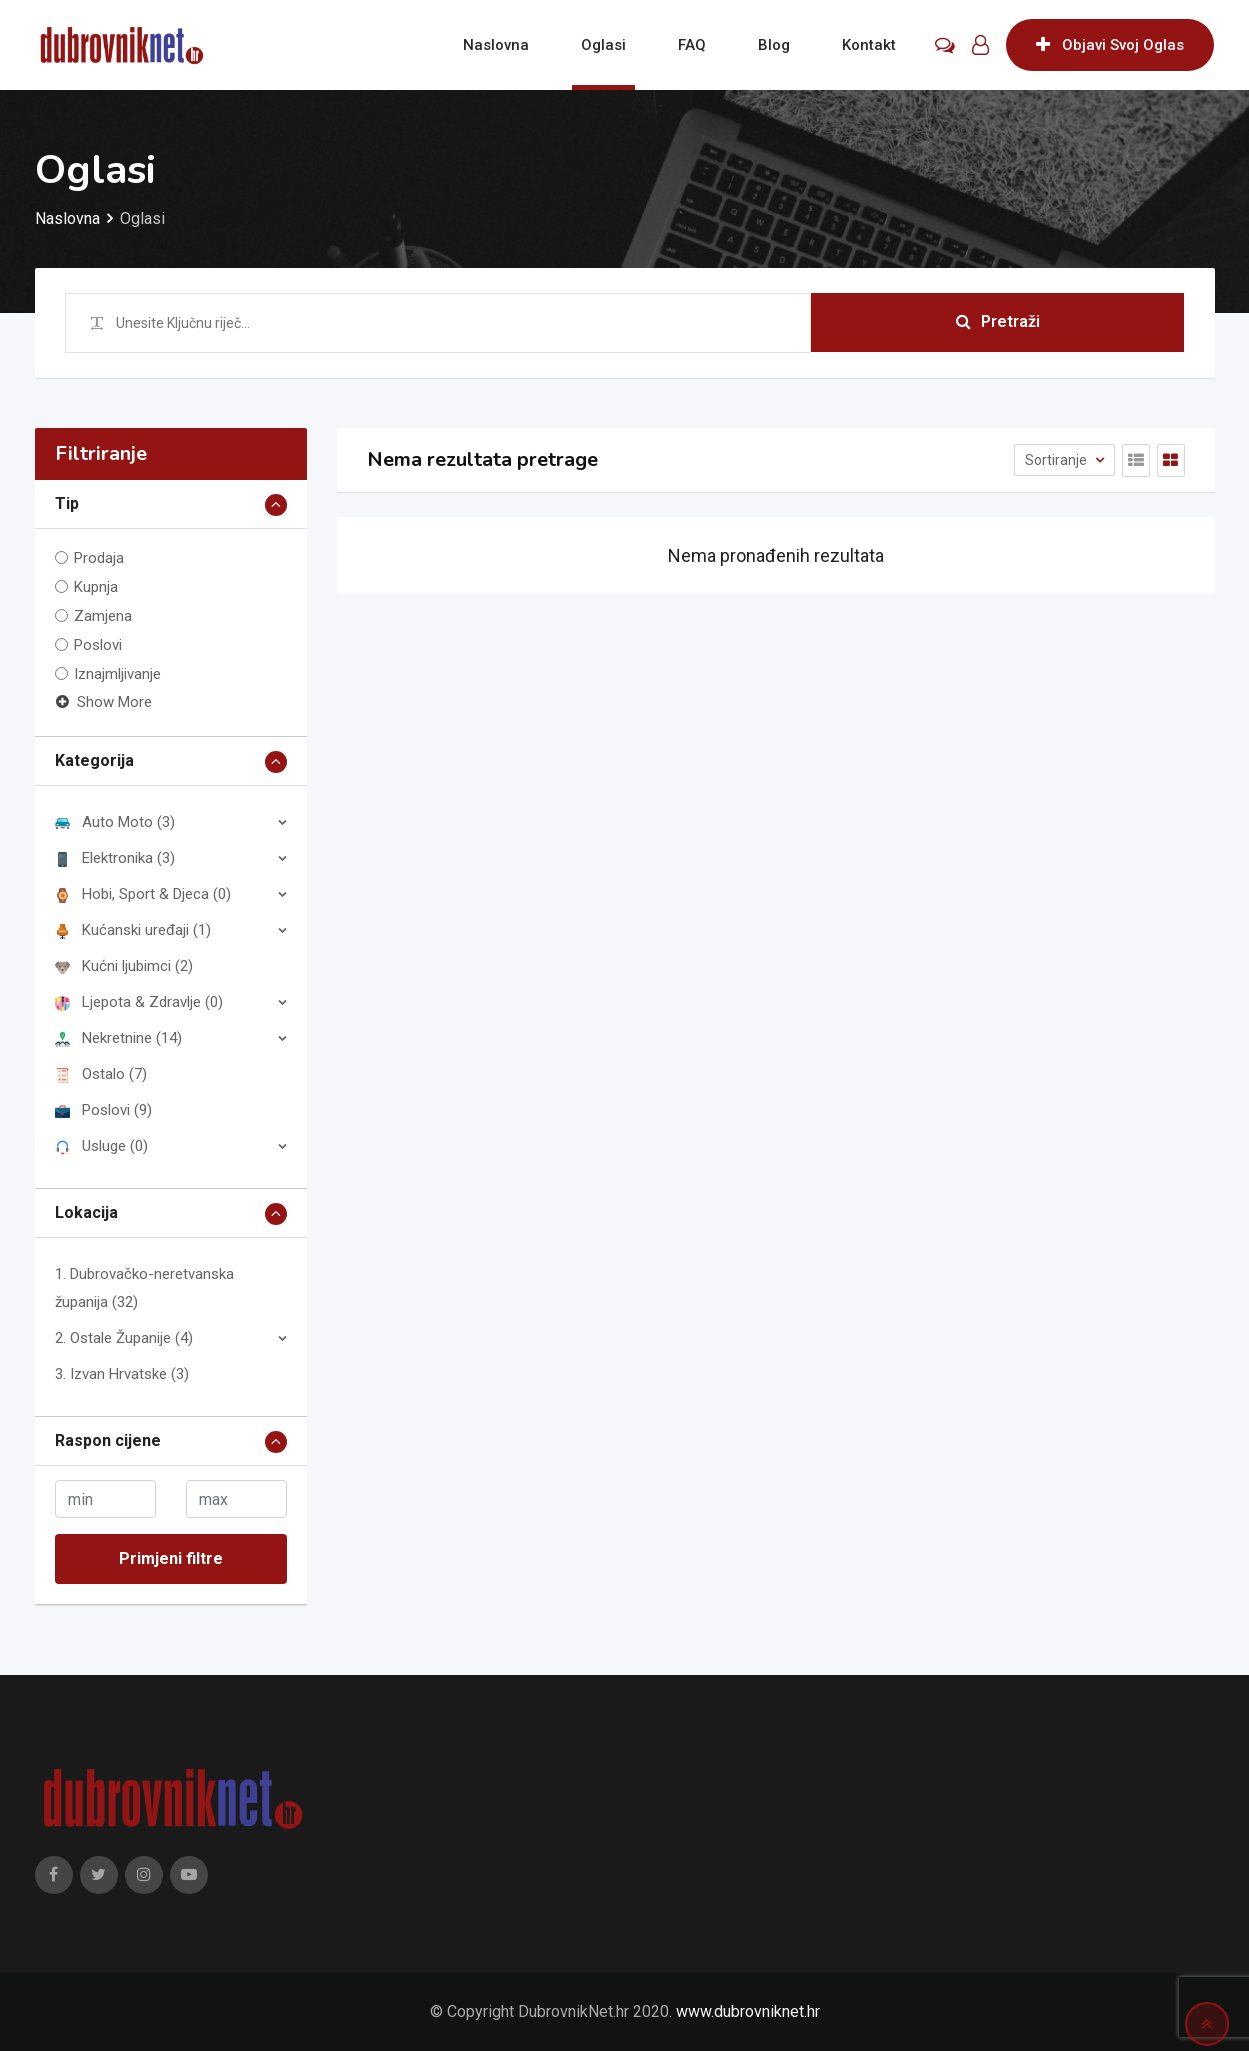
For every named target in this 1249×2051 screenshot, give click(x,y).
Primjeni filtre (171, 1558)
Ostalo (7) (101, 1074)
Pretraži (998, 322)
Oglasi (603, 45)
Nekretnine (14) (118, 1038)
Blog (774, 45)
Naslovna (496, 45)
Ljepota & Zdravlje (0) (139, 1002)
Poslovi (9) (103, 1110)
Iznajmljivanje (117, 674)
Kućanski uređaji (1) (133, 930)
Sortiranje (1057, 460)
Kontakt (869, 45)
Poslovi (98, 645)
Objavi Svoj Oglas (1110, 45)
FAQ (692, 45)
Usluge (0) (101, 1146)
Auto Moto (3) (115, 822)
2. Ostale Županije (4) (124, 1338)
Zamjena (103, 616)
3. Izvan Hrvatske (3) (122, 1374)
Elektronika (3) (115, 858)
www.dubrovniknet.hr (748, 2011)
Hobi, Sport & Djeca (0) (143, 894)
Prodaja (99, 558)
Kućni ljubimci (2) (124, 966)
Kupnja (96, 587)
